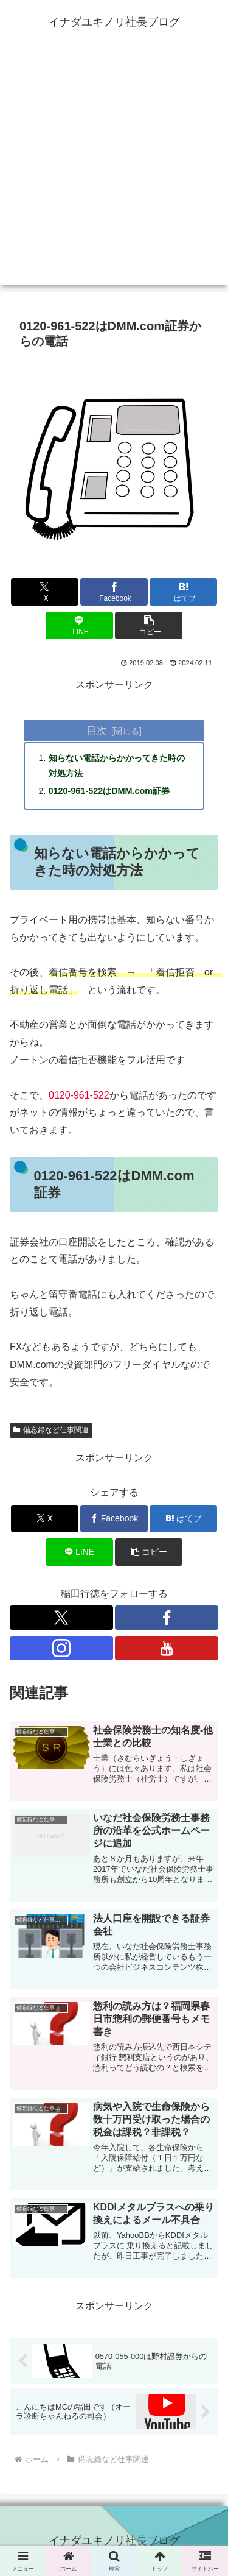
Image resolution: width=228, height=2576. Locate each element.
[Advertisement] (114, 170)
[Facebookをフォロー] (166, 1617)
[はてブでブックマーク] (183, 592)
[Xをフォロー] (61, 1617)
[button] (148, 625)
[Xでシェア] (44, 592)
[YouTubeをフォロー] (166, 1648)
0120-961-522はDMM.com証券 (109, 791)
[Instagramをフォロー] (61, 1648)
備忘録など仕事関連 (51, 1430)
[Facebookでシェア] (114, 592)
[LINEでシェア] (79, 625)
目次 (96, 730)
